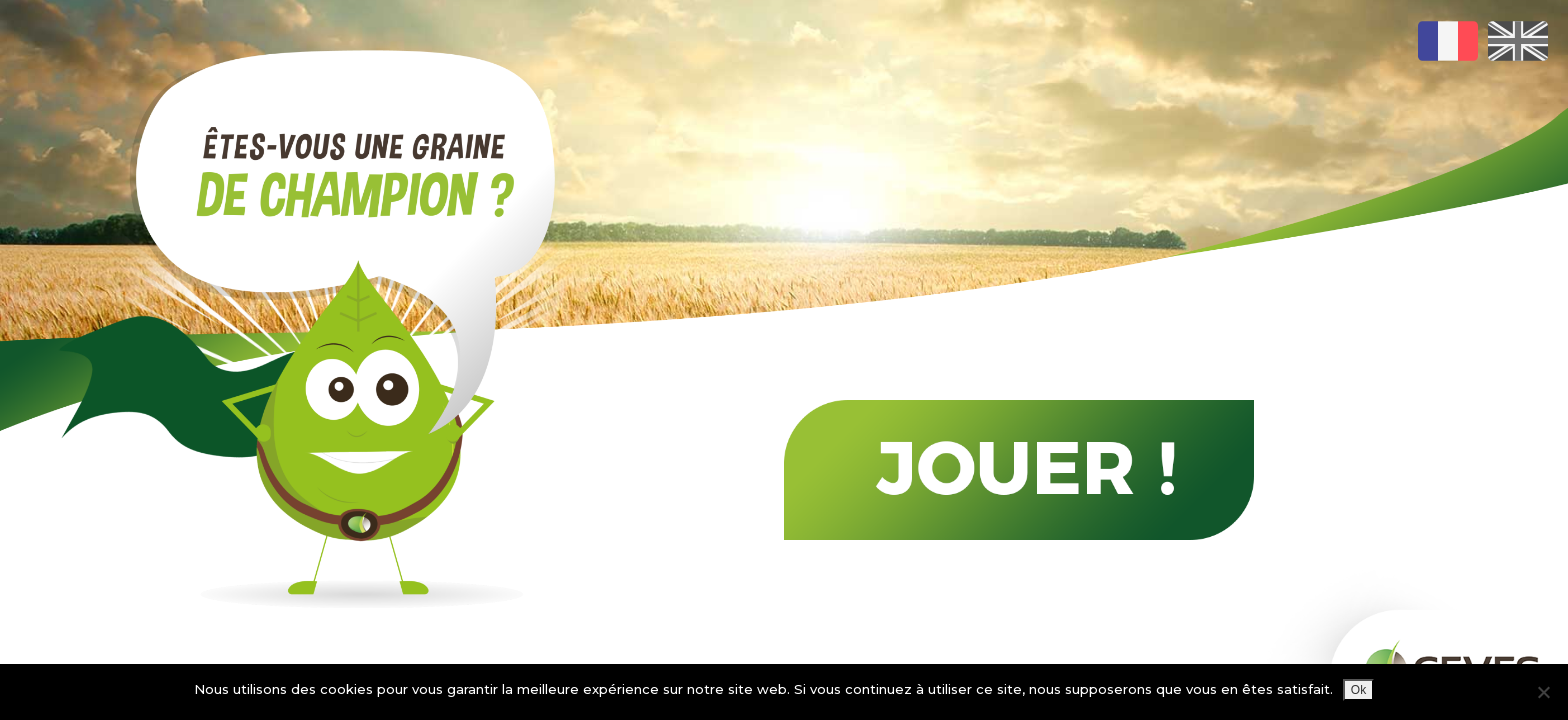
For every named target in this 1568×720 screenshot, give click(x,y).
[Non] (1543, 692)
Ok (1358, 690)
